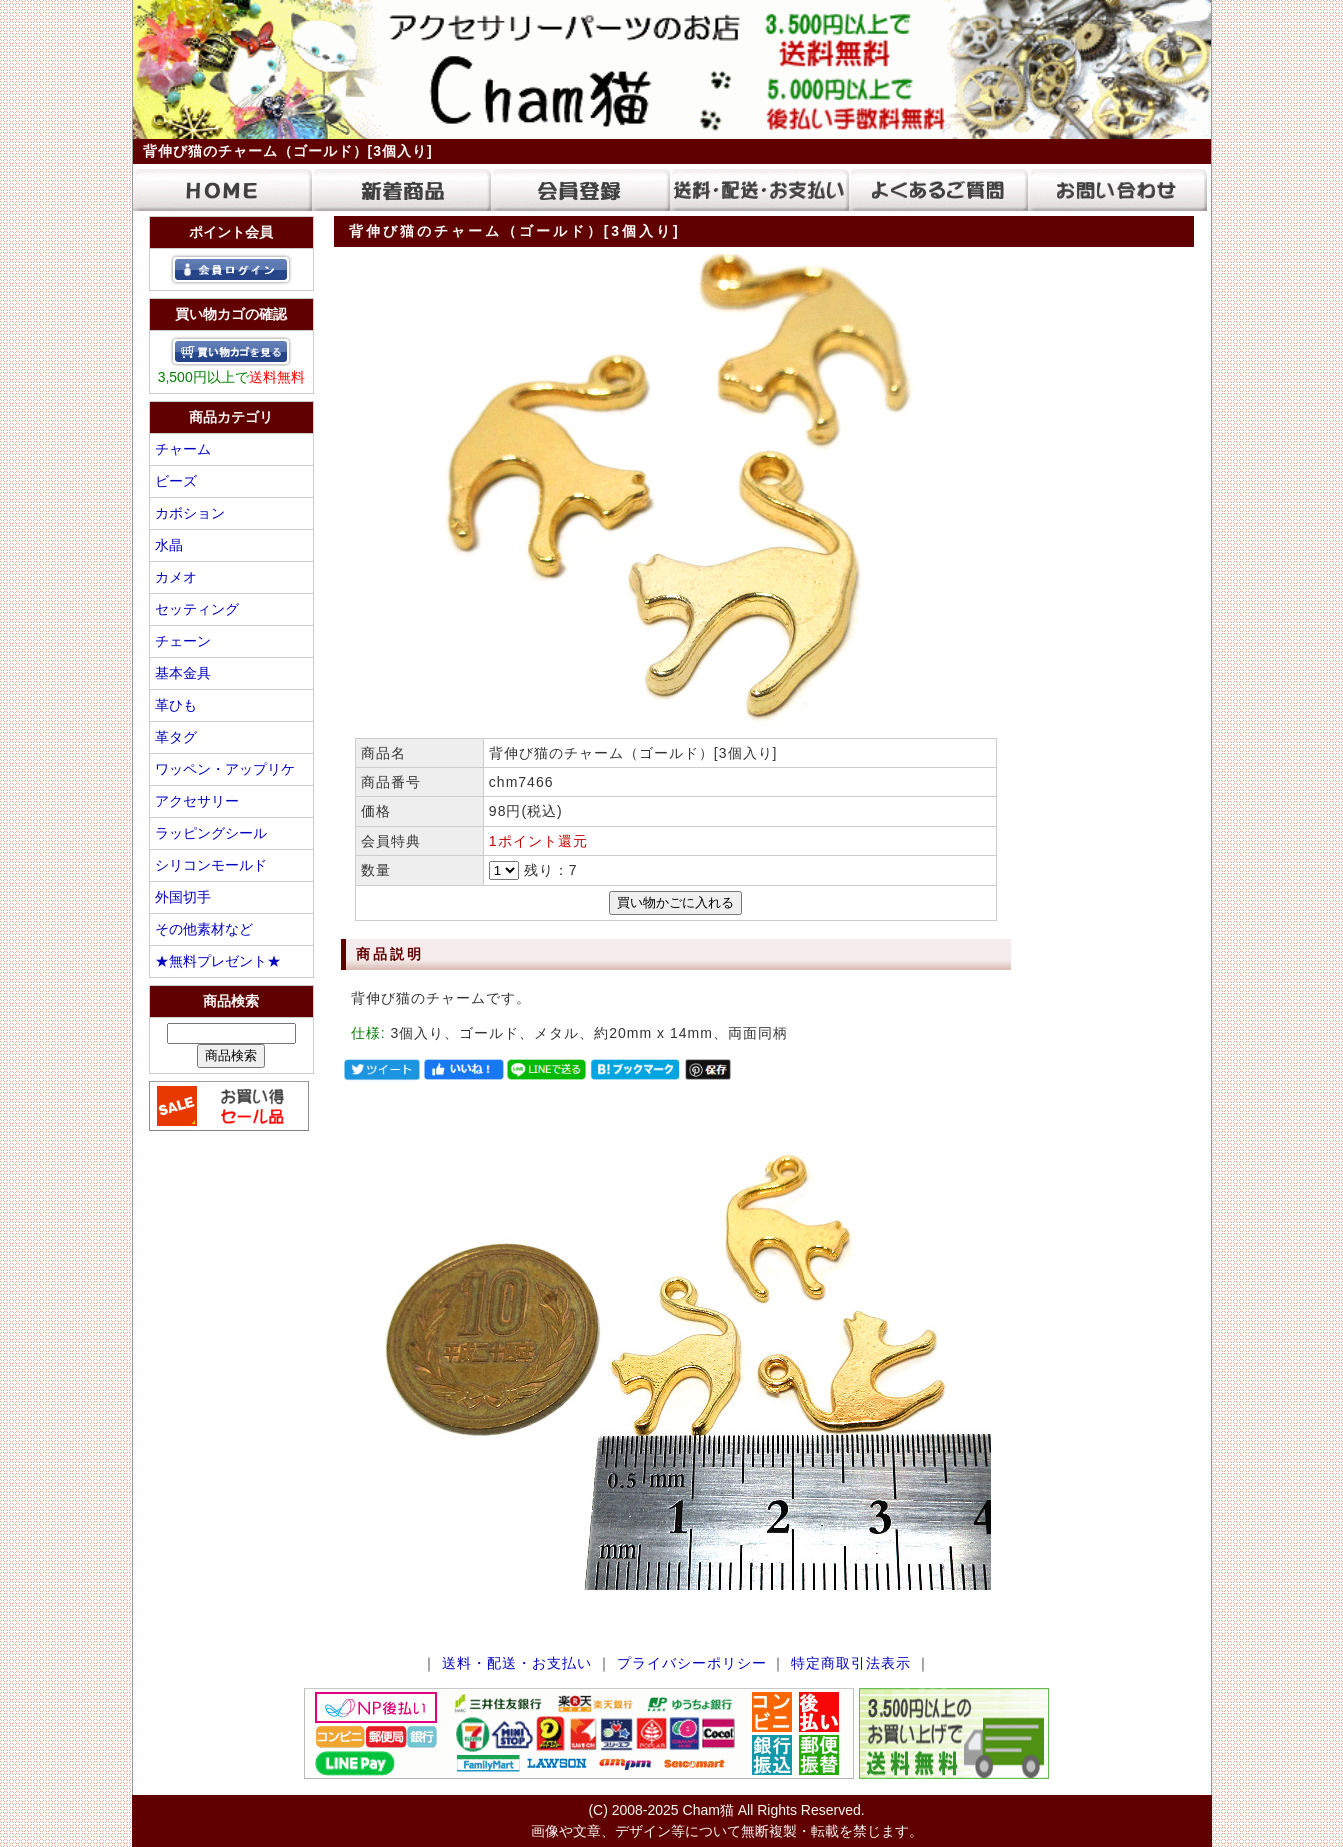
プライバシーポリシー (692, 1663)
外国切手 (183, 897)
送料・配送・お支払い (517, 1663)
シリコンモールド (211, 865)
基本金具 (183, 673)
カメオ (176, 577)
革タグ (176, 737)
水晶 (169, 545)
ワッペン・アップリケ (225, 769)
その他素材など (204, 929)
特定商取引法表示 (851, 1663)
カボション (190, 513)
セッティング (197, 609)
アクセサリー (197, 801)
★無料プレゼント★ (218, 961)
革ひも (176, 705)
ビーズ (176, 481)
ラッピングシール (211, 833)
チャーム (183, 449)
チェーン (183, 641)
